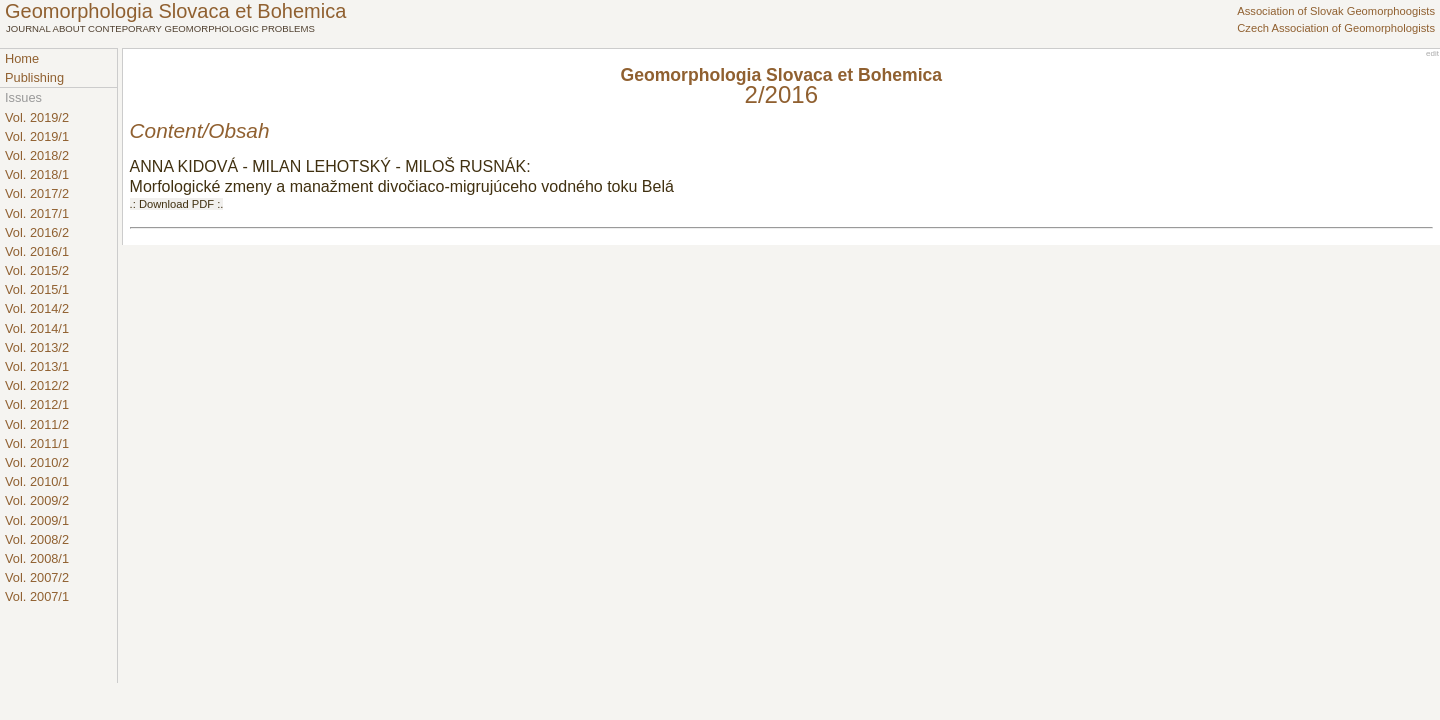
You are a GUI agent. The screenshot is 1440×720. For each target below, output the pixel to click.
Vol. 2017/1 (37, 213)
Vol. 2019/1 (37, 136)
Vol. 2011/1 (37, 443)
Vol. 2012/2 (37, 385)
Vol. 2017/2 (37, 193)
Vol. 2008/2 (37, 539)
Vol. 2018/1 (37, 174)
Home (22, 58)
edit (1432, 53)
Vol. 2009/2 (37, 500)
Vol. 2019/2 (37, 117)
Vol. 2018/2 (37, 155)
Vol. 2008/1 (37, 558)
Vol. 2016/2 (37, 232)
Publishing (34, 77)
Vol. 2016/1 (37, 251)
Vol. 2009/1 (37, 520)
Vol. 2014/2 (37, 308)
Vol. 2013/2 (37, 347)
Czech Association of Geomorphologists (1336, 28)
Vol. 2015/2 (37, 270)
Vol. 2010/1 (37, 481)
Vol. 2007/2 (37, 577)
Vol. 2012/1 (37, 404)
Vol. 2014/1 (37, 328)
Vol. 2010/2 (37, 462)
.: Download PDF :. (177, 204)
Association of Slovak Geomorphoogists (1336, 11)
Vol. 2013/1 (37, 366)
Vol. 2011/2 (37, 424)
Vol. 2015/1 (37, 289)
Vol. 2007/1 (37, 596)
